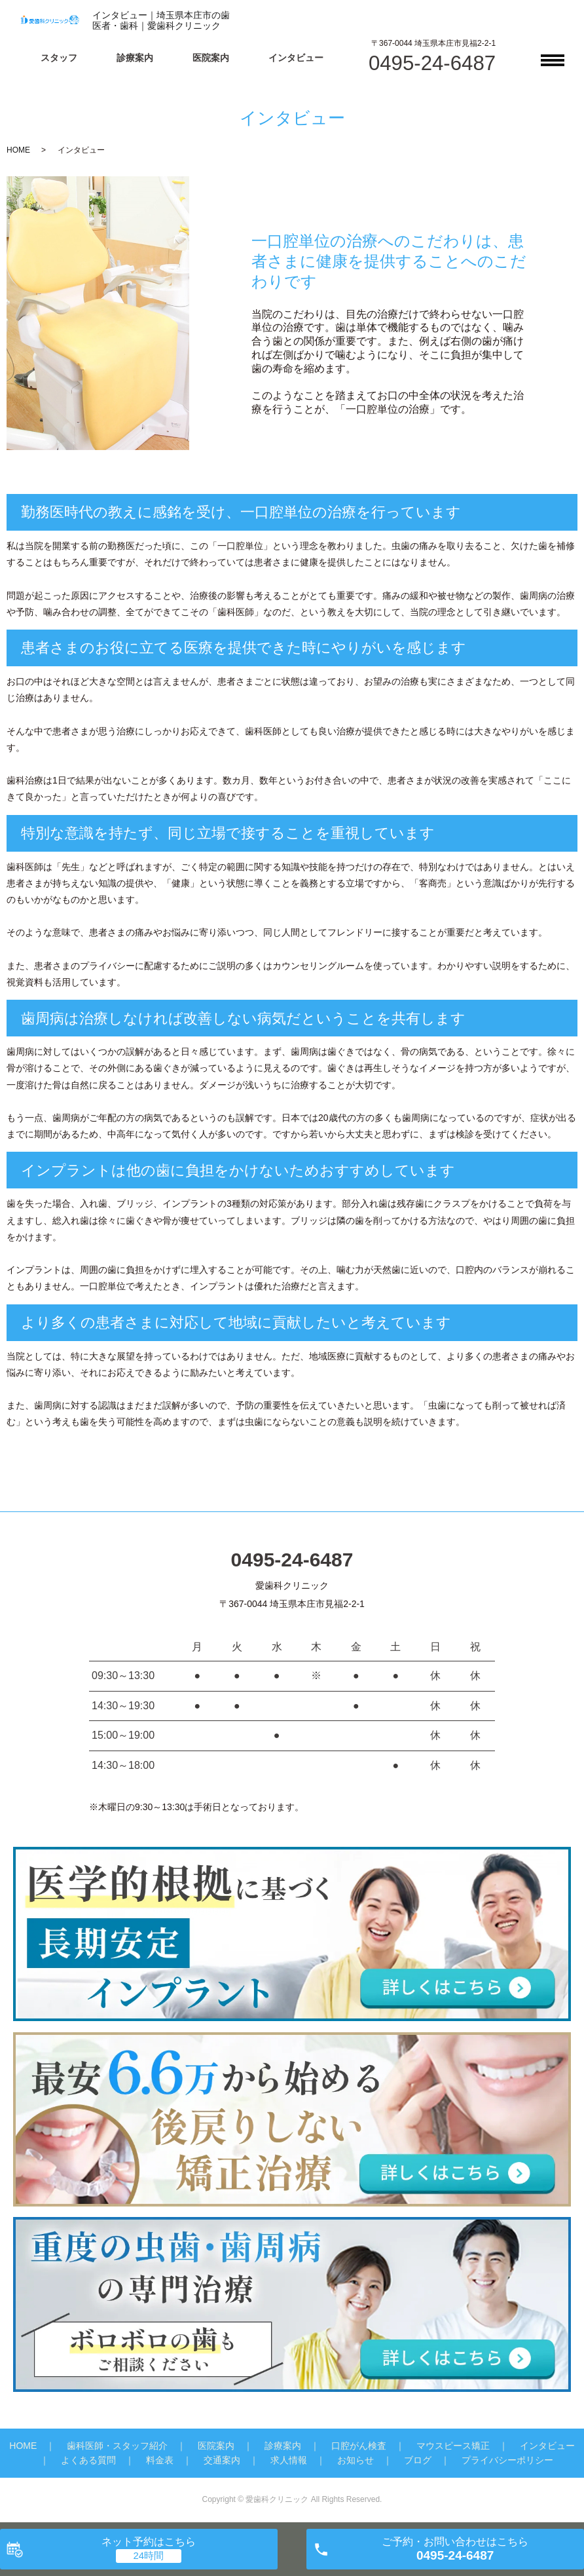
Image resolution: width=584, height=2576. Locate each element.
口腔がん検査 (358, 2445)
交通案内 (222, 2460)
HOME (18, 150)
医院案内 (210, 57)
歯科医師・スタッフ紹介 (117, 2445)
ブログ (417, 2460)
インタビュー (295, 57)
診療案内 (135, 57)
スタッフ (59, 57)
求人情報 (288, 2460)
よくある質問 (88, 2460)
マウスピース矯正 (453, 2445)
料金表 (159, 2460)
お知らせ (355, 2460)
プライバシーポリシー (507, 2460)
